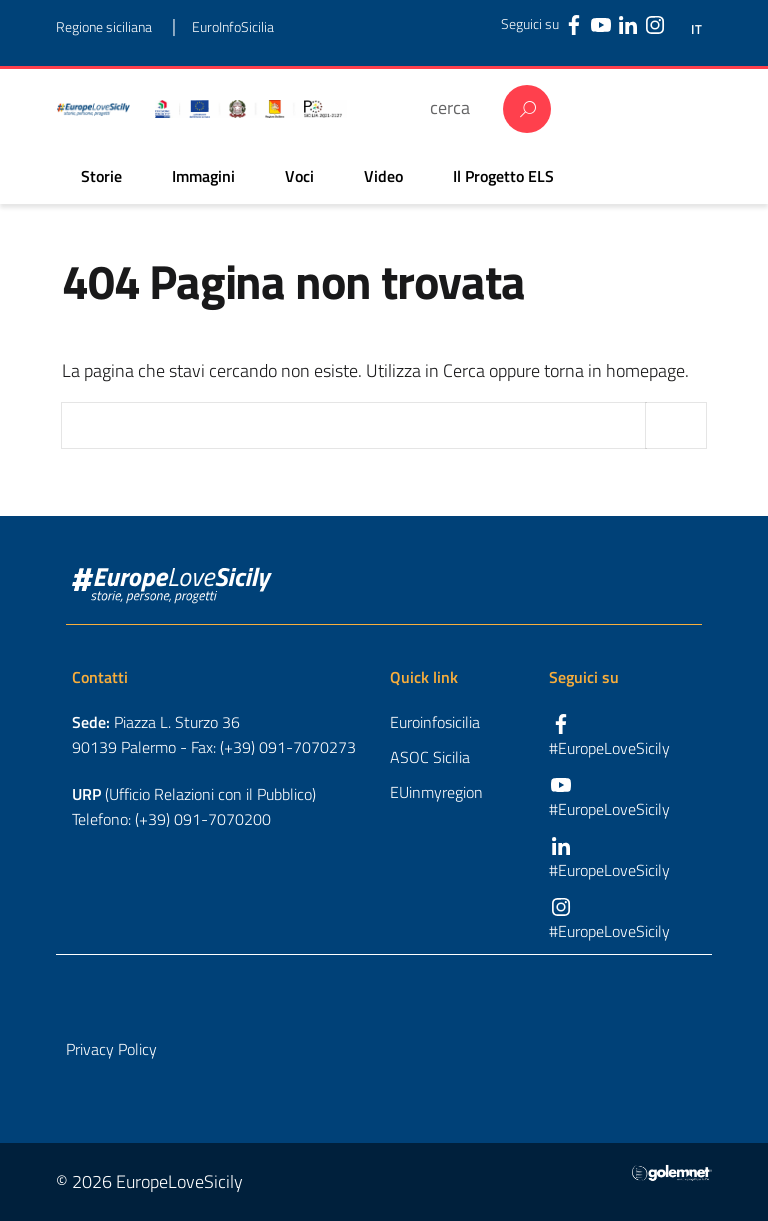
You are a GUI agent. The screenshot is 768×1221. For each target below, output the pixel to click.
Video (383, 176)
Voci (299, 176)
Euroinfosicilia (435, 722)
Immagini (203, 176)
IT (696, 29)
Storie (101, 176)
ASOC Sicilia (430, 757)
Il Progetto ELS (503, 176)
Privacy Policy (111, 1049)
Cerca (527, 109)
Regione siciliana (104, 26)
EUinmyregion (436, 792)
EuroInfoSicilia (233, 26)
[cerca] (456, 107)
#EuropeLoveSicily (609, 748)
